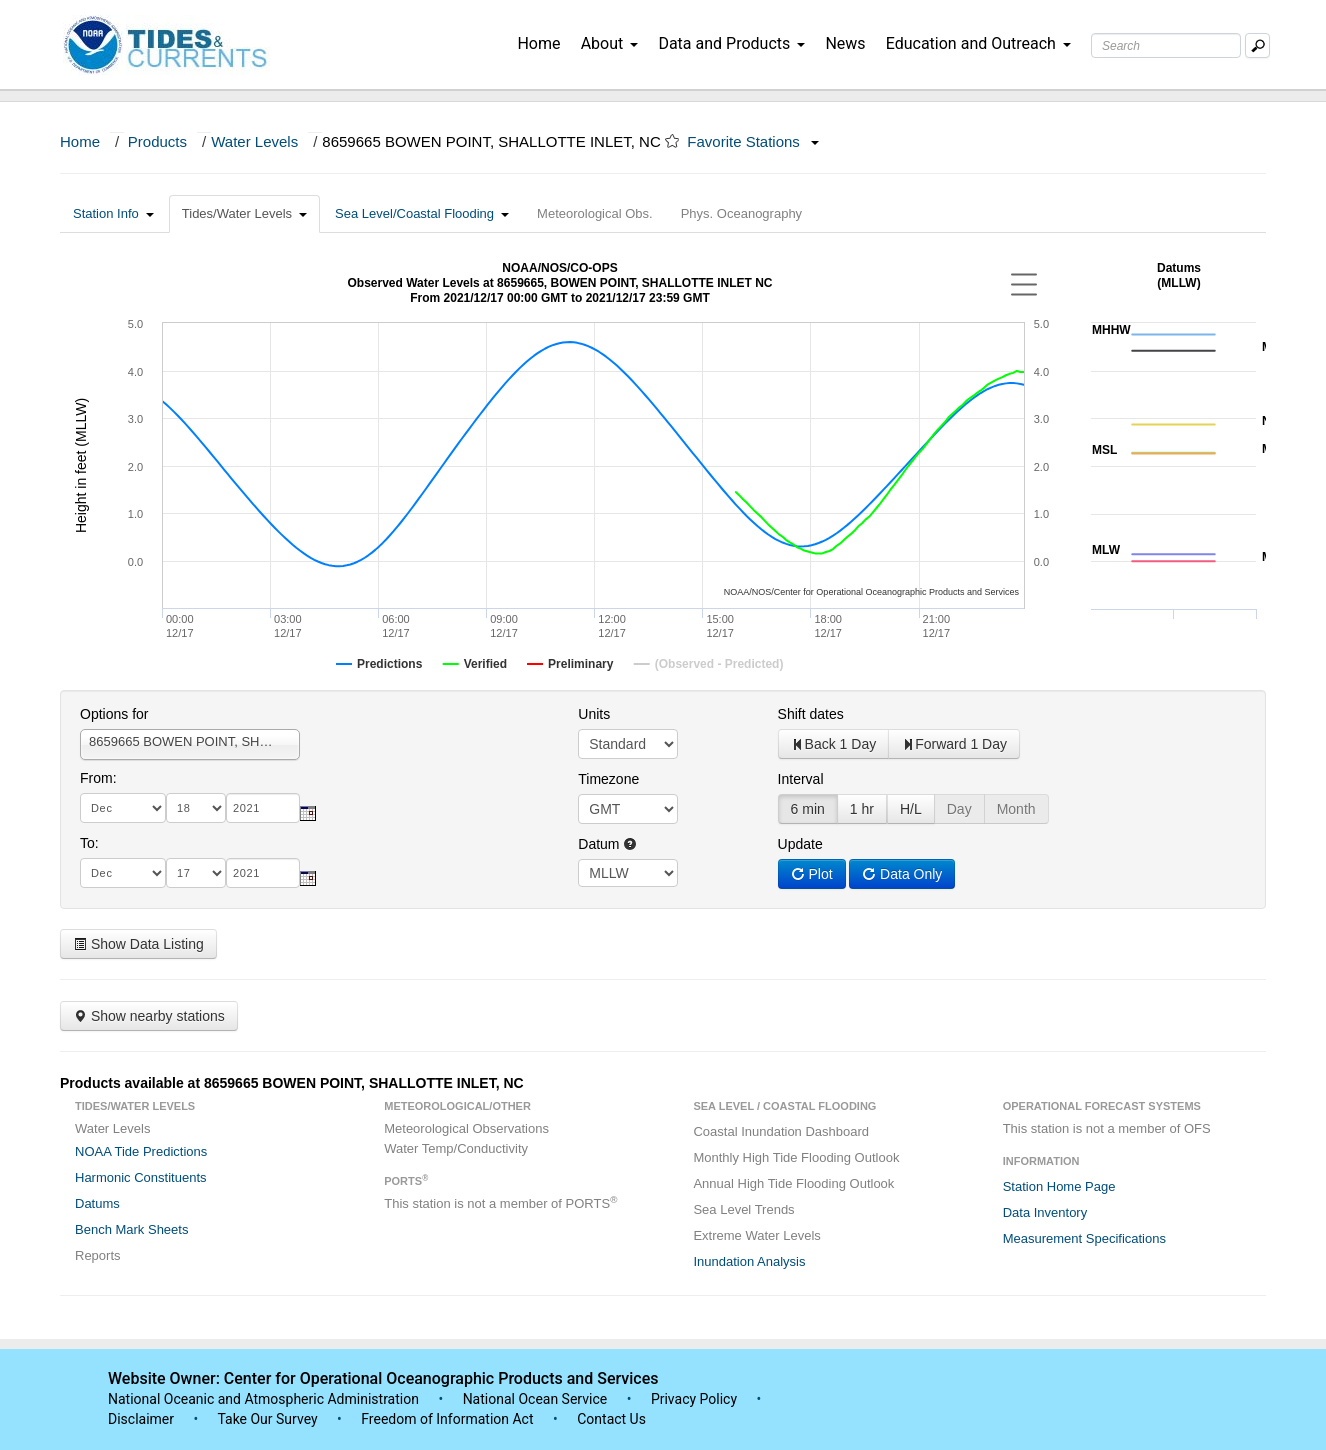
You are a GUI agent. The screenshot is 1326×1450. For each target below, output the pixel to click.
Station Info (113, 213)
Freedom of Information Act (447, 1419)
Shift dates (811, 714)
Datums (97, 1203)
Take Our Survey (269, 1419)
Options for (114, 714)
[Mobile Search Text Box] (1257, 45)
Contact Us (611, 1419)
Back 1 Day (834, 744)
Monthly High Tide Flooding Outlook (796, 1157)
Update (800, 844)
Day (959, 809)
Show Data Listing (138, 944)
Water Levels (254, 141)
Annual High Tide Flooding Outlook (793, 1183)
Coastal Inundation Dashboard (781, 1131)
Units (594, 714)
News (845, 43)
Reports (98, 1255)
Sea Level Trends (743, 1209)
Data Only (902, 874)
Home (538, 43)
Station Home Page (1059, 1186)
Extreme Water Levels (756, 1235)
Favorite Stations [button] (753, 141)
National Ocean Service (535, 1399)
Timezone (608, 779)
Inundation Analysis (749, 1261)
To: (89, 843)
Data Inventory (1045, 1212)
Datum (607, 844)
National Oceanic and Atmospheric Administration (263, 1399)
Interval (801, 779)
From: (98, 778)
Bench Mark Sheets (131, 1229)
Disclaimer (141, 1419)
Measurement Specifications (1084, 1238)
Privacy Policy (694, 1399)
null (628, 873)
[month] (123, 808)
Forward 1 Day (954, 744)
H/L (911, 809)
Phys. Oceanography (741, 213)
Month (1016, 809)
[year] (263, 808)
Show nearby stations (149, 1016)
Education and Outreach (978, 43)
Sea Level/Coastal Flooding (422, 213)
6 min (808, 809)
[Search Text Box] (1166, 45)
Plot (812, 874)
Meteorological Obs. (595, 213)
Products (157, 141)
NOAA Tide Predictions (141, 1151)
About (610, 43)
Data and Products (731, 43)
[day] (196, 808)
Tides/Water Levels (244, 213)
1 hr (862, 809)
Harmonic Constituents (141, 1177)
